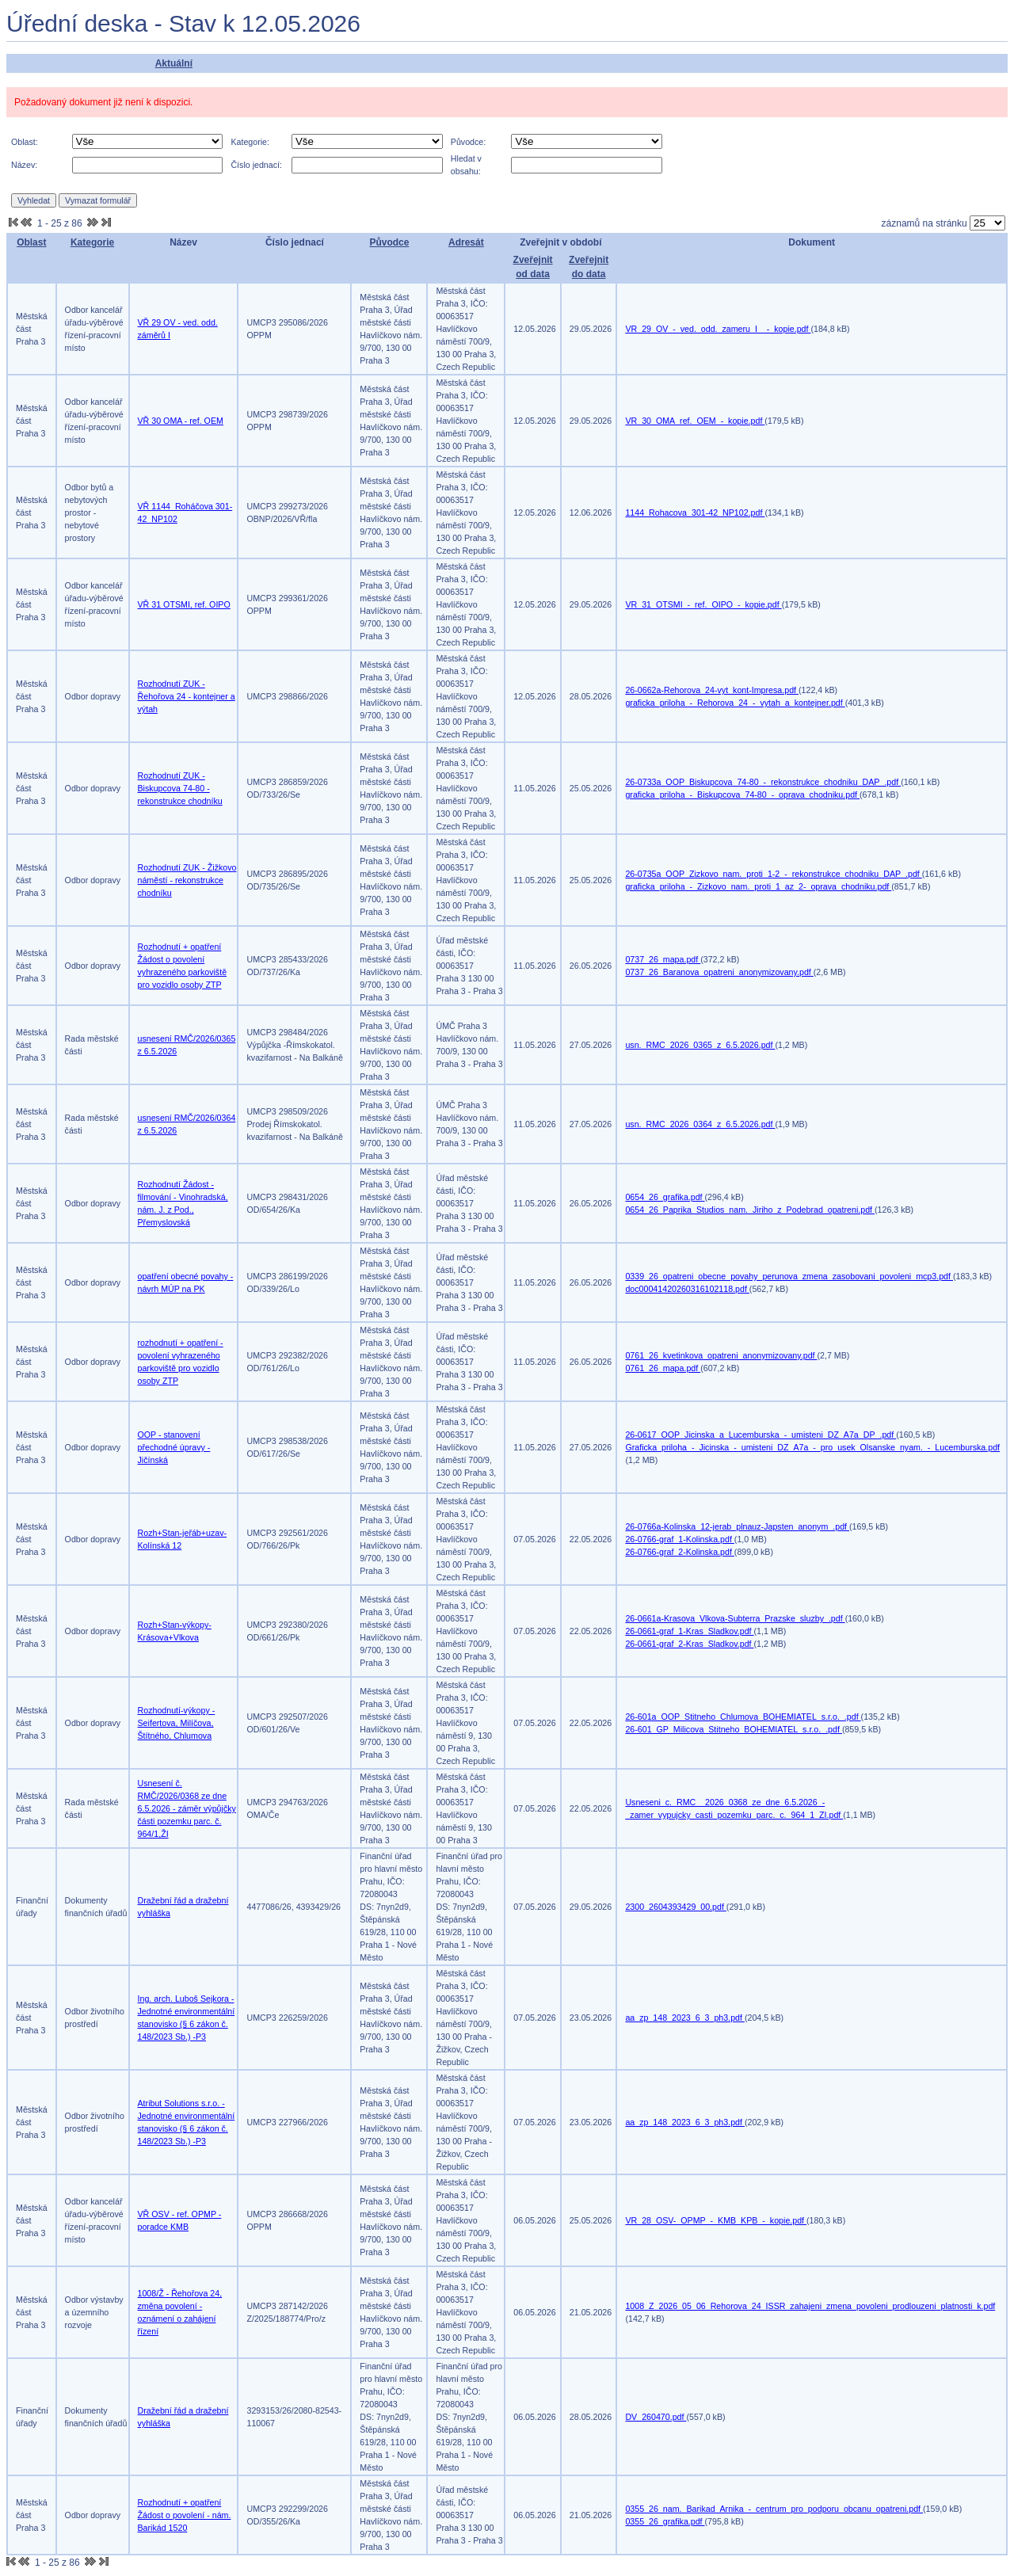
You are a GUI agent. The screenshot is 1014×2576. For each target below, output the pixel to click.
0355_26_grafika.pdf (664, 2521)
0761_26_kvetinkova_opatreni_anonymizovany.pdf (721, 1355)
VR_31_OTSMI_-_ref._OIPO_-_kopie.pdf (703, 604)
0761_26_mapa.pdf (662, 1368)
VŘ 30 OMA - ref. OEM (180, 420)
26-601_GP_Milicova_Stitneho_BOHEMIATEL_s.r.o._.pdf (733, 1729)
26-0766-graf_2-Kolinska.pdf (679, 1552)
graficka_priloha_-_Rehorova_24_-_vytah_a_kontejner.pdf (734, 702)
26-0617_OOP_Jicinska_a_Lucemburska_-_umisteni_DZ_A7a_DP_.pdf (760, 1434)
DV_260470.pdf (655, 2417)
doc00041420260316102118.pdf (687, 1289)
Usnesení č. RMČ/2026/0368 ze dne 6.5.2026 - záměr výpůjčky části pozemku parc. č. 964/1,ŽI (187, 1808)
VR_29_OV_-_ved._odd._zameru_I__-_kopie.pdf (717, 328)
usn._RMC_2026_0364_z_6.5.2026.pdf (700, 1124)
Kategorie (92, 242)
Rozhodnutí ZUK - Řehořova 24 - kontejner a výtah (186, 696)
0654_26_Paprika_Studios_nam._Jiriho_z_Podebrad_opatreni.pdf (750, 1209)
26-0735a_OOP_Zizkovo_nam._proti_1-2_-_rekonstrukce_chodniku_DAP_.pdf (773, 873)
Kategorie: (250, 142)
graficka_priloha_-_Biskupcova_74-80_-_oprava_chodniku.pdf (742, 794)
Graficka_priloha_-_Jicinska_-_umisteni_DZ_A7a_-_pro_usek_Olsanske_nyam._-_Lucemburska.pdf (812, 1447)
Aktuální (174, 63)
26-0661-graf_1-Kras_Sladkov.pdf (689, 1631)
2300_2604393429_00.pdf (675, 1906)
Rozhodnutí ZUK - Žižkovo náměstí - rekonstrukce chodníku (187, 880)
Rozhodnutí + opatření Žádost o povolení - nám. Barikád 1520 (184, 2515)
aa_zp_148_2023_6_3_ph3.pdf (685, 2017)
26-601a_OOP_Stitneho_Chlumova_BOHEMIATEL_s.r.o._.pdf (742, 1716)
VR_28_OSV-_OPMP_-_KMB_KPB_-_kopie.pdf (715, 2220)
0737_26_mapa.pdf (662, 959)
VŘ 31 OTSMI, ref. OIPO (184, 604)
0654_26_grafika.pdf (664, 1197)
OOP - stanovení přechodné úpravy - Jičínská (174, 1447)
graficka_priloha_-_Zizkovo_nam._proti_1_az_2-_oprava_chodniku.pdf (758, 886)
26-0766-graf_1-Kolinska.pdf (679, 1539)
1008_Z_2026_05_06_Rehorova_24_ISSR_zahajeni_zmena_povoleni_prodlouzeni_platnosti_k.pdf (810, 2306)
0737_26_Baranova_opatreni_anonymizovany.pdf (719, 972)
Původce (389, 242)
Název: (24, 165)
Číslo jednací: (256, 165)
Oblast (31, 242)
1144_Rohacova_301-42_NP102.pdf (694, 512)
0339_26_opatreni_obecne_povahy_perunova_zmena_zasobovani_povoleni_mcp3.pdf (789, 1276)
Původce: (468, 142)
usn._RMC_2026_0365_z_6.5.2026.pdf (700, 1045)
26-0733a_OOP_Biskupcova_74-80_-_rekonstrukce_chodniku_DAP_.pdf (763, 782)
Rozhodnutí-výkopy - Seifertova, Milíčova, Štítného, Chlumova (176, 1722)
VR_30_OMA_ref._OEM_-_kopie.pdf (694, 420)
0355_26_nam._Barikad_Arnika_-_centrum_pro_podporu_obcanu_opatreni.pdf (774, 2508)
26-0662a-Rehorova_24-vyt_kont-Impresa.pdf (712, 690)
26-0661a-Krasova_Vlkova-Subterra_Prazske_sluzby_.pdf (734, 1618)
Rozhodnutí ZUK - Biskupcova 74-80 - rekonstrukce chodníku (180, 788)
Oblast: (24, 142)
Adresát (466, 242)
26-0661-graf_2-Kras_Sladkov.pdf (689, 1643)
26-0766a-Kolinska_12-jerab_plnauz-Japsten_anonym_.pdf (737, 1526)
